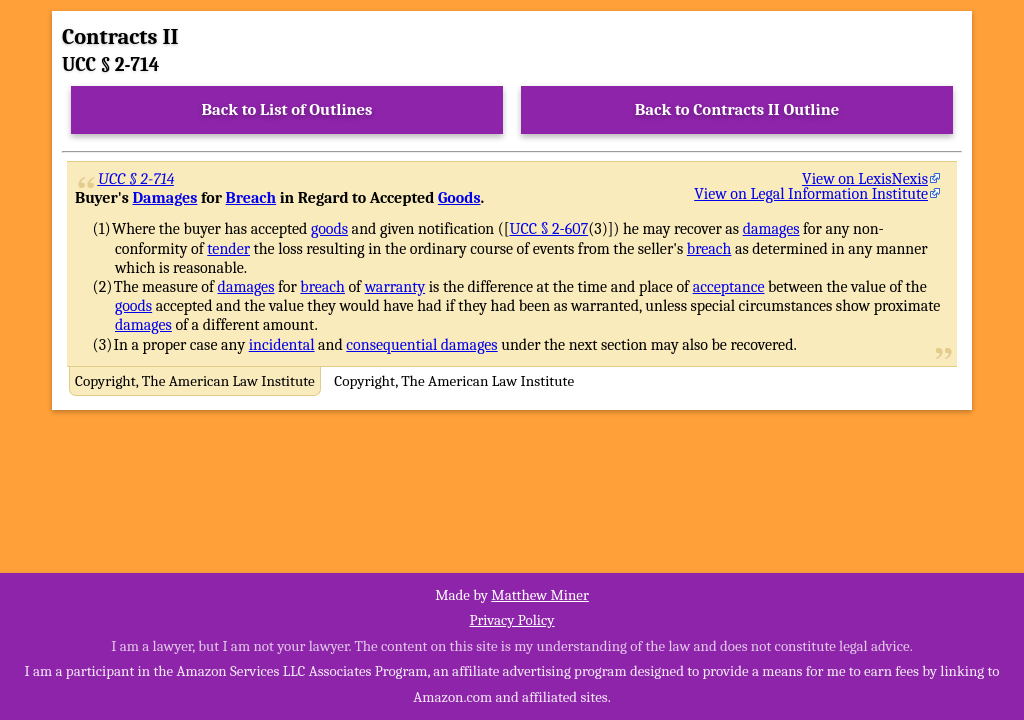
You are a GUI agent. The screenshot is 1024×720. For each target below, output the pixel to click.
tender (228, 249)
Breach (251, 198)
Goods (459, 198)
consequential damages (421, 345)
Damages (164, 198)
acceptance (729, 287)
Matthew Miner (540, 595)
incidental (282, 345)
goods (329, 229)
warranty (395, 287)
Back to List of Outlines (287, 109)
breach (709, 249)
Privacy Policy (511, 620)
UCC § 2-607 (548, 229)
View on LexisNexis (865, 179)
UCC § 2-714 (136, 179)
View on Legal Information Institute (811, 194)
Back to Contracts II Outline (737, 109)
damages (771, 229)
